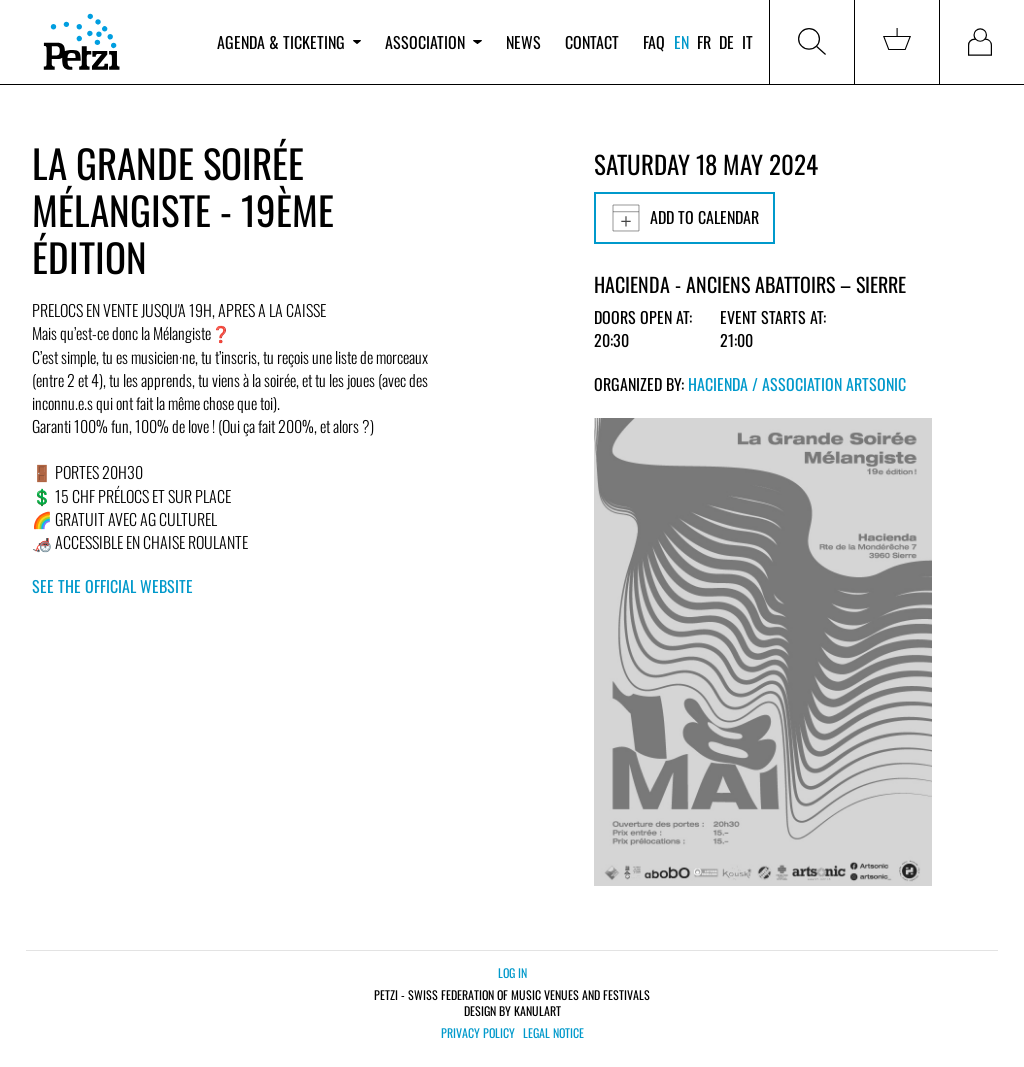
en (681, 42)
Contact (592, 42)
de (726, 42)
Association (433, 42)
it (747, 42)
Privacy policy (478, 1033)
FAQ (654, 42)
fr (704, 42)
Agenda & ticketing (289, 42)
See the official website (112, 586)
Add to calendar (684, 218)
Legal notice (553, 1033)
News (523, 42)
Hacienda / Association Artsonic (797, 384)
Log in (512, 972)
